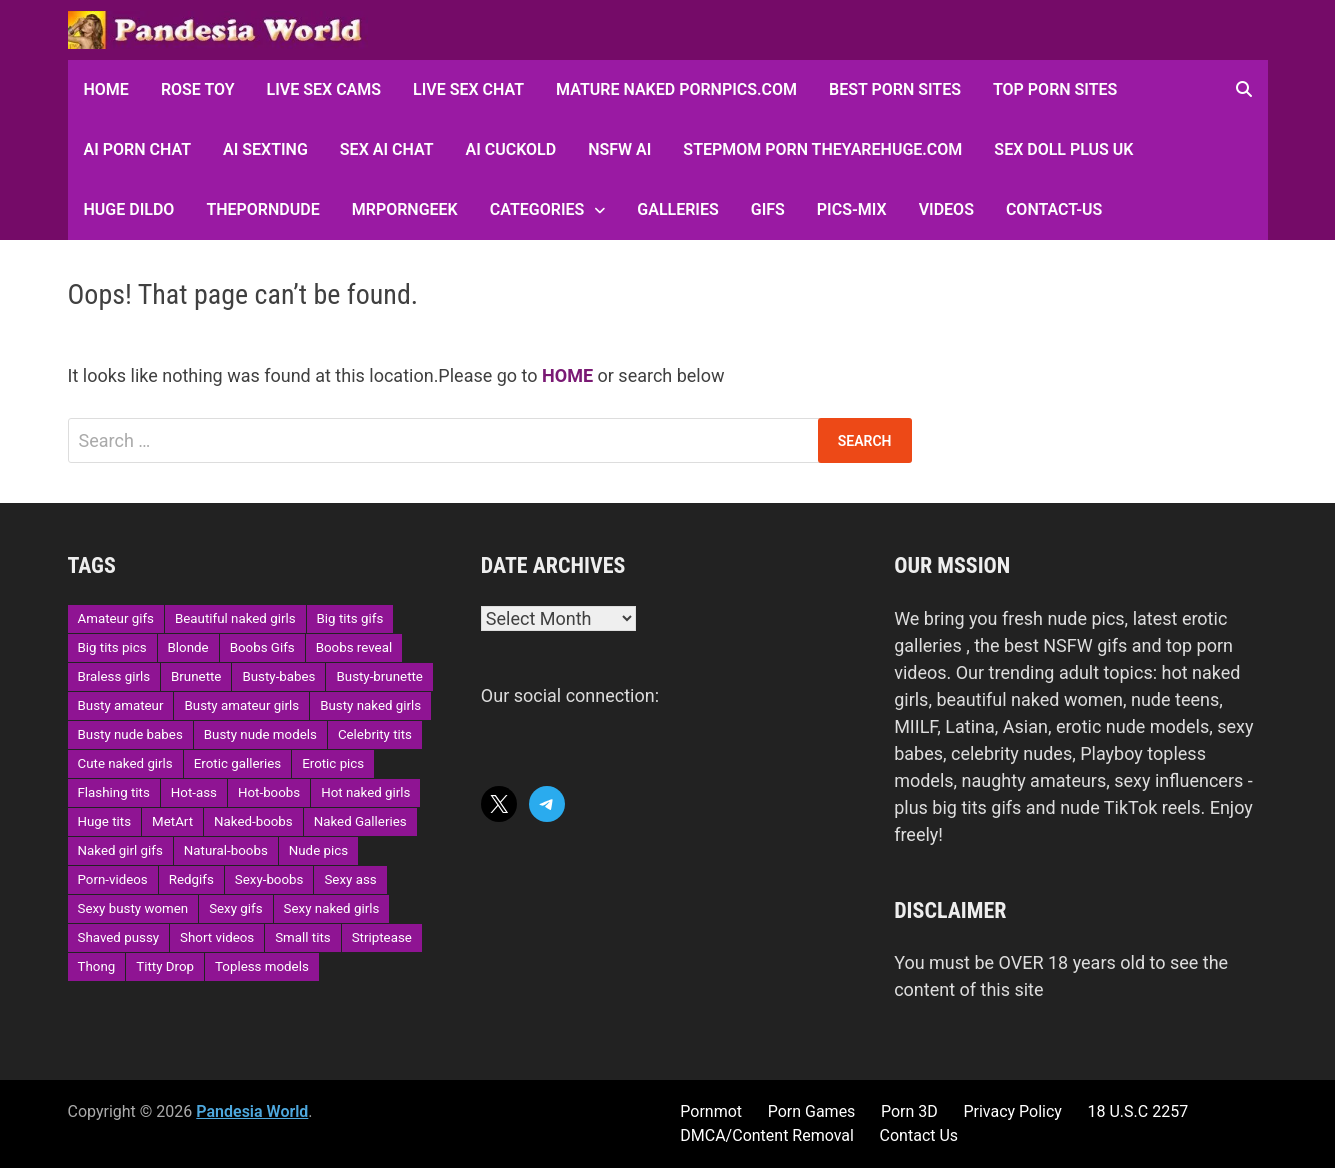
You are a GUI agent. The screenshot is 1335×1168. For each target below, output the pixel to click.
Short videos (217, 937)
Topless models (262, 966)
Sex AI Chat (387, 149)
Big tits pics (112, 647)
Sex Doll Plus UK (1063, 149)
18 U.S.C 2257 (1138, 1111)
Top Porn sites (1055, 89)
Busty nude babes (130, 734)
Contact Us (919, 1135)
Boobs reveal (354, 647)
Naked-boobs (253, 821)
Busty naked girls (370, 705)
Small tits (302, 937)
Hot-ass (194, 792)
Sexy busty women (133, 908)
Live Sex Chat (468, 89)
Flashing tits (114, 792)
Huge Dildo (129, 209)
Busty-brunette (379, 676)
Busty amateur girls (241, 705)
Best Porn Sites (895, 89)
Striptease (382, 937)
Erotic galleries (237, 763)
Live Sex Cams (324, 89)
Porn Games (812, 1111)
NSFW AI (619, 149)
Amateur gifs (116, 618)
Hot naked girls (365, 792)
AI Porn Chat (138, 149)
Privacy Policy (1012, 1111)
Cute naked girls (125, 763)
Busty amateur (121, 705)
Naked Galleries (360, 821)
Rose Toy (198, 89)
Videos (946, 209)
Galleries (677, 209)
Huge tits (105, 821)
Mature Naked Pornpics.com (676, 89)
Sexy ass (350, 879)
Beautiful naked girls (235, 618)
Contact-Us (1054, 209)
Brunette (196, 676)
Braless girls (114, 676)
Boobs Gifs (262, 647)
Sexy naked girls (332, 908)
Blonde (188, 647)
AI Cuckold (510, 149)
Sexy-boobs (269, 879)
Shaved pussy (119, 937)
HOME (106, 89)
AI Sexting (265, 149)
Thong (97, 966)
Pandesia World (252, 1111)
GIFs (768, 209)
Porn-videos (113, 879)
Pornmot (711, 1111)
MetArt (172, 821)
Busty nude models (260, 734)
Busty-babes (278, 676)
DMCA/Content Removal (767, 1135)
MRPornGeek (405, 209)
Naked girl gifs (120, 850)
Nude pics (318, 850)
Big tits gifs (350, 618)
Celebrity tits (375, 734)
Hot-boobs (269, 792)
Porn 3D (909, 1111)
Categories (537, 209)
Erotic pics (333, 763)
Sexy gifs (235, 908)
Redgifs (191, 879)
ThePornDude (262, 209)
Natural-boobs (226, 850)
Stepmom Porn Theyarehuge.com (822, 149)
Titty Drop (165, 966)
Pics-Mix (852, 209)
